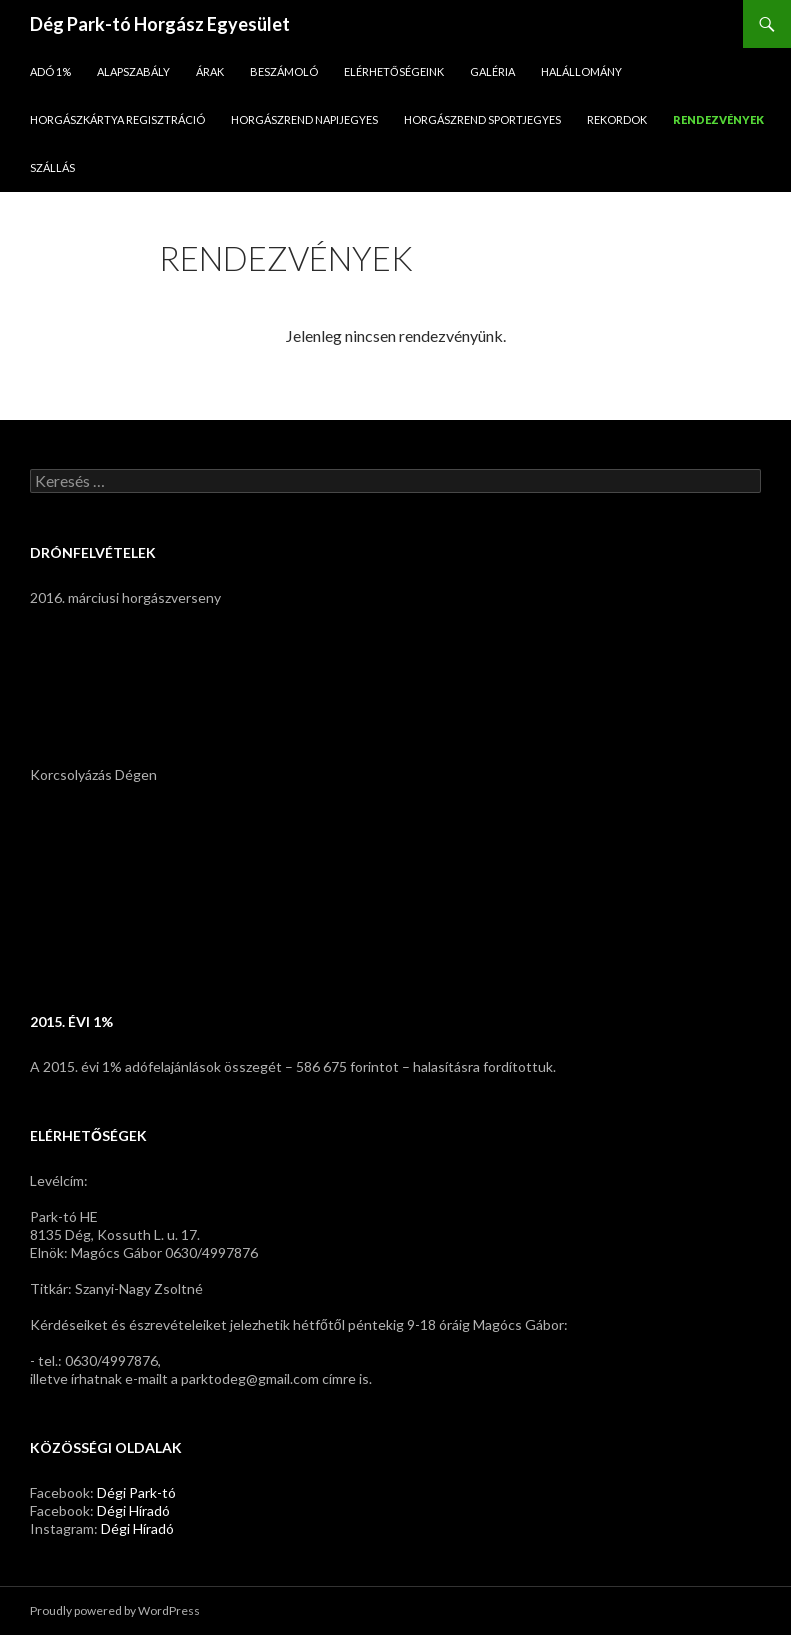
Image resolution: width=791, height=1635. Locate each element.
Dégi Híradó (133, 1510)
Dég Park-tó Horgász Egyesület (160, 24)
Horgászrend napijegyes (304, 119)
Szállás (52, 167)
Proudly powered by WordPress (115, 1610)
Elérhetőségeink (394, 71)
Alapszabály (133, 71)
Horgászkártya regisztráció (117, 119)
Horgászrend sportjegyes (482, 119)
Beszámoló (284, 71)
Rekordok (617, 119)
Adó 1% (50, 71)
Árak (210, 71)
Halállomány (581, 71)
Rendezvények (718, 119)
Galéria (492, 71)
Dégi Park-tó (136, 1492)
